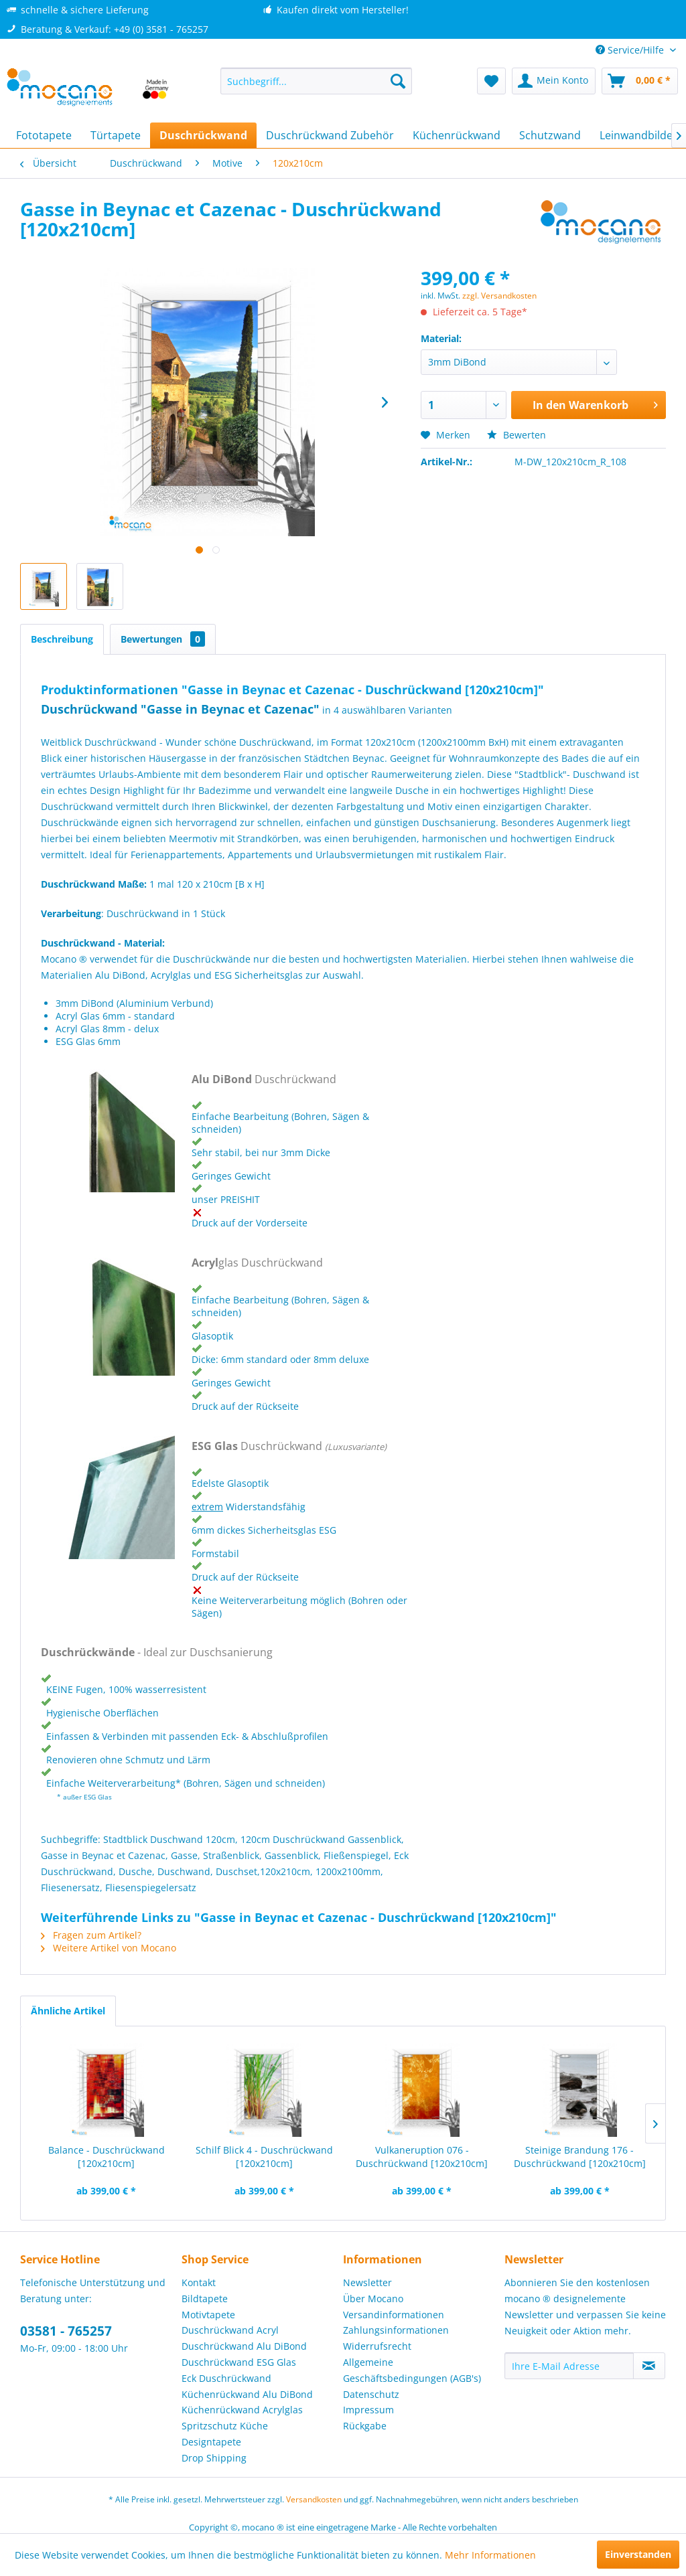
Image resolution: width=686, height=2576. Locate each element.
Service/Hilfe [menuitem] (631, 50)
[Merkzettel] (491, 81)
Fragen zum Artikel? (91, 1935)
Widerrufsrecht (377, 2346)
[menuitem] (316, 81)
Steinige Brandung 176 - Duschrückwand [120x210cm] (580, 2157)
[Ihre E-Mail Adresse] (569, 2365)
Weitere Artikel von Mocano (108, 1947)
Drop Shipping (214, 2457)
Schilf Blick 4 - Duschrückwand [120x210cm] (264, 2157)
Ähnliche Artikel (68, 2010)
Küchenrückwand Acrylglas (242, 2409)
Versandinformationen (393, 2314)
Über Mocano (373, 2298)
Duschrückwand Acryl (230, 2330)
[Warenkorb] (640, 81)
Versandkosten (314, 2499)
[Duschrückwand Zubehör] (330, 135)
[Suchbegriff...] (316, 81)
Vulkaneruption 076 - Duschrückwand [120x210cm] (422, 2157)
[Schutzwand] (550, 135)
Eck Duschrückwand (226, 2378)
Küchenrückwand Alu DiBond (247, 2394)
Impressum (368, 2409)
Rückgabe (365, 2425)
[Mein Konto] (554, 81)
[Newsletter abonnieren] (649, 2365)
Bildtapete (205, 2298)
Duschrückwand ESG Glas (239, 2362)
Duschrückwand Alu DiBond (244, 2346)
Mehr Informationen (490, 2555)
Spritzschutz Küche (225, 2425)
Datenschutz (371, 2394)
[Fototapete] (44, 135)
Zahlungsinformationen (396, 2330)
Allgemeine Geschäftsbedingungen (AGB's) (412, 2370)
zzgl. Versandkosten (499, 295)
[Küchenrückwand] (456, 135)
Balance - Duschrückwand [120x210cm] (106, 2157)
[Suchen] (398, 81)
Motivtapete (208, 2314)
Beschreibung (62, 639)
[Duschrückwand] (203, 135)
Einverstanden (638, 2554)
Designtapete (211, 2441)
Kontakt (199, 2282)
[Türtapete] (115, 135)
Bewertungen (163, 639)
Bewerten (516, 434)
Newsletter (367, 2282)
